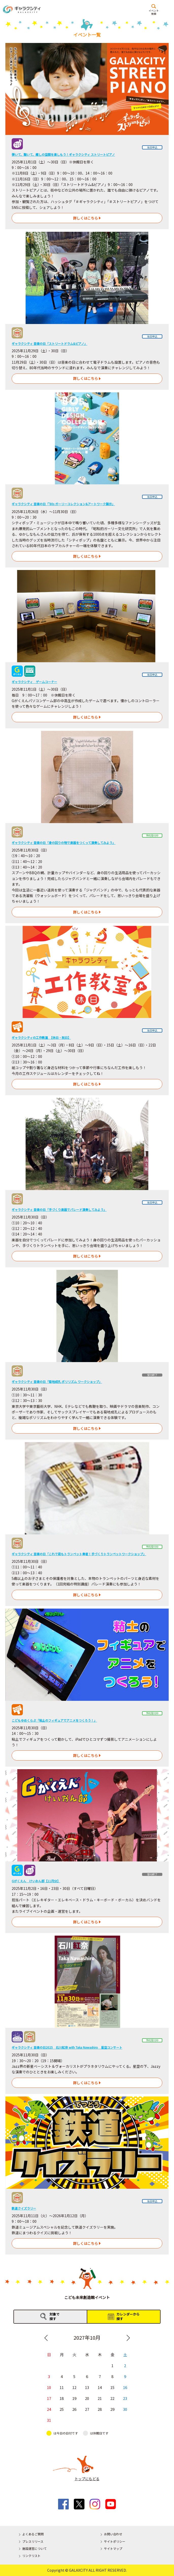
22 (112, 2398)
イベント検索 (154, 12)
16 (125, 2387)
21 (100, 2398)
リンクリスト (31, 2555)
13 (87, 2387)
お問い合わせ (113, 2534)
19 (74, 2398)
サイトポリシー (114, 2541)
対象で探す (54, 2316)
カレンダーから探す (128, 2316)
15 (112, 2387)
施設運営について (34, 2548)
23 (125, 2398)
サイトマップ (113, 2548)
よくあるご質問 (33, 2534)
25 (62, 2409)
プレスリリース (32, 2541)
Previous (46, 2338)
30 (125, 2409)
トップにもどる (87, 2478)
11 (62, 2387)
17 (49, 2398)
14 (100, 2387)
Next (128, 2338)
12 (74, 2387)
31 (49, 2420)
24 (49, 2409)
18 (62, 2398)
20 (87, 2398)
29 (112, 2409)
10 (49, 2387)
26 (74, 2409)
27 (87, 2409)
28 (100, 2409)
